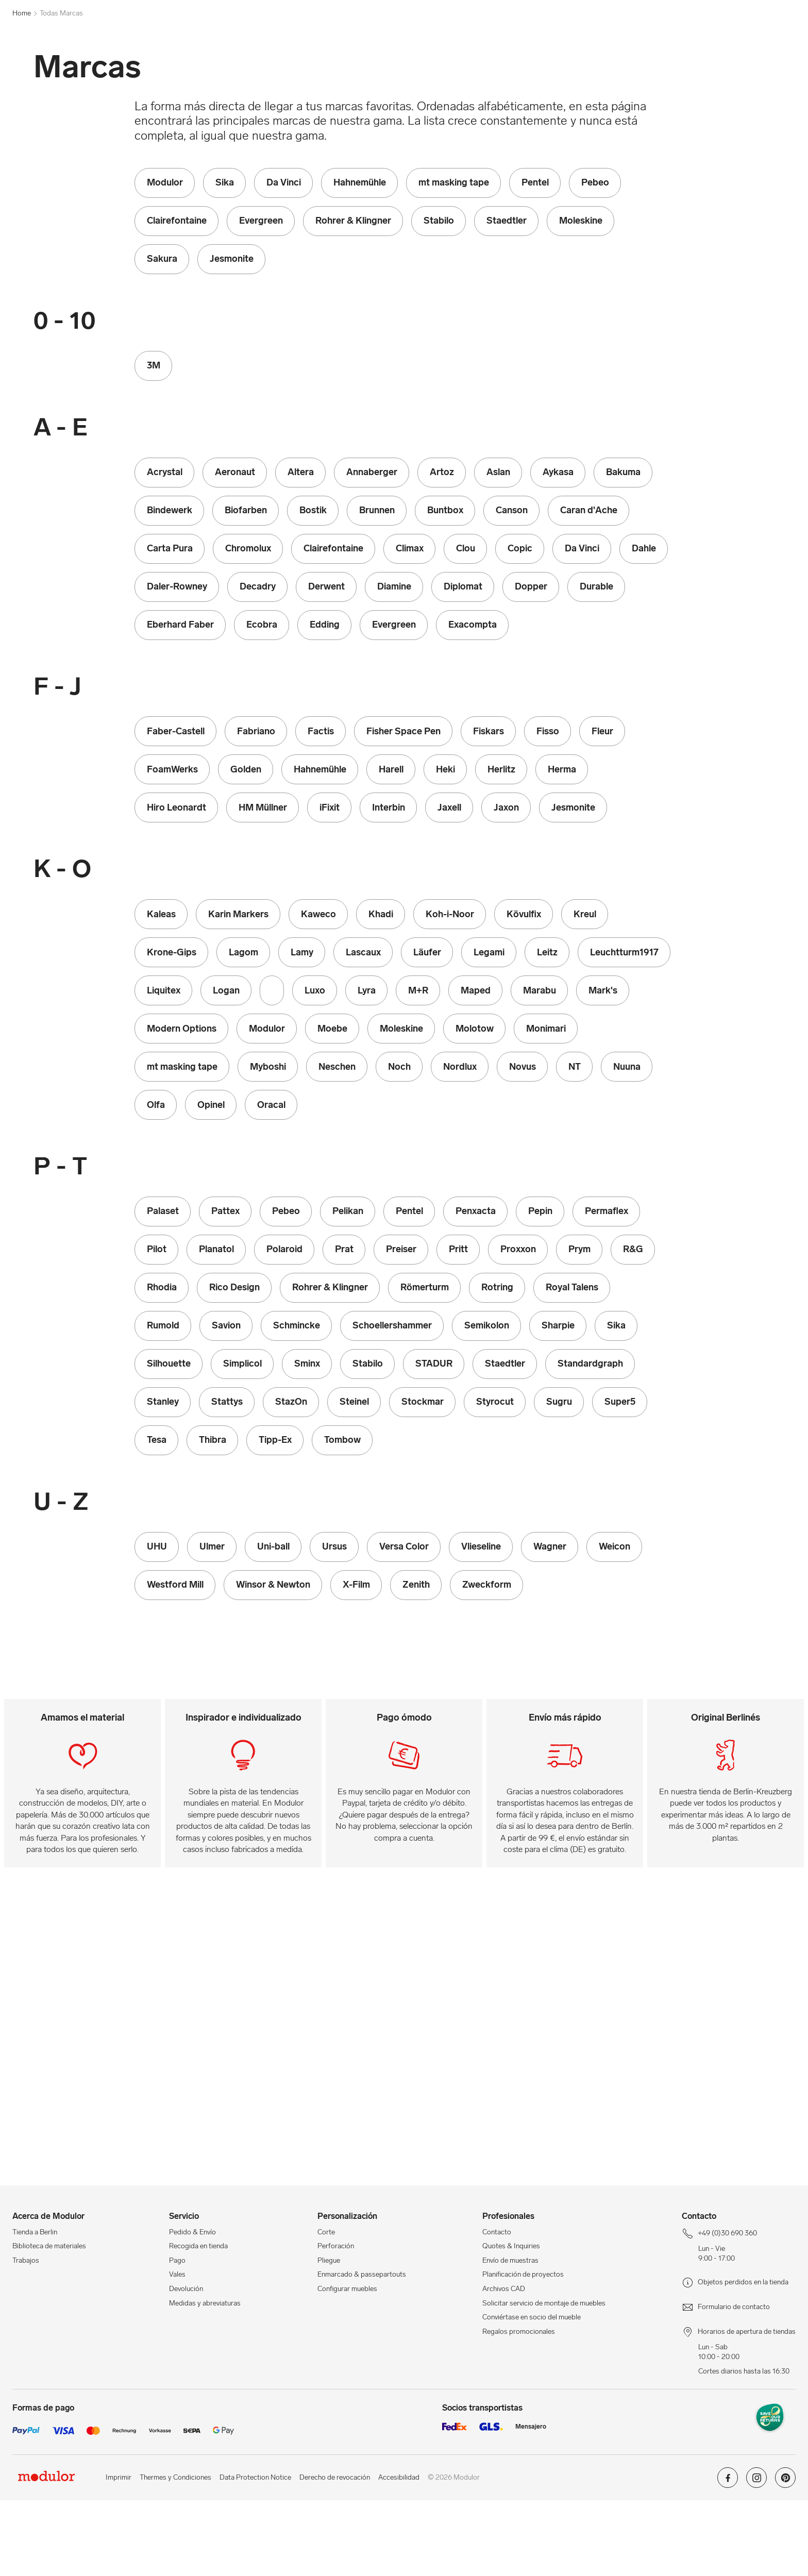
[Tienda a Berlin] (690, 37)
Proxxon (619, 63)
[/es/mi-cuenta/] (758, 37)
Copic (181, 63)
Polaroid (555, 63)
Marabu (418, 63)
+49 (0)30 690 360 (41, 8)
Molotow (456, 63)
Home (21, 89)
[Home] (55, 64)
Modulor (93, 63)
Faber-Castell (258, 63)
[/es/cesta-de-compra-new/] (783, 37)
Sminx (653, 63)
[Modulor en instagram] (756, 2557)
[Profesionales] (625, 37)
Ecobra (214, 63)
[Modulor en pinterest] (785, 2557)
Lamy (385, 63)
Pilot (522, 63)
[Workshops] (564, 37)
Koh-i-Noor (347, 63)
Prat (587, 63)
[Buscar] (327, 37)
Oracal (492, 63)
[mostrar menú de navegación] (19, 64)
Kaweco (304, 63)
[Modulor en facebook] (727, 2557)
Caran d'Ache (139, 63)
